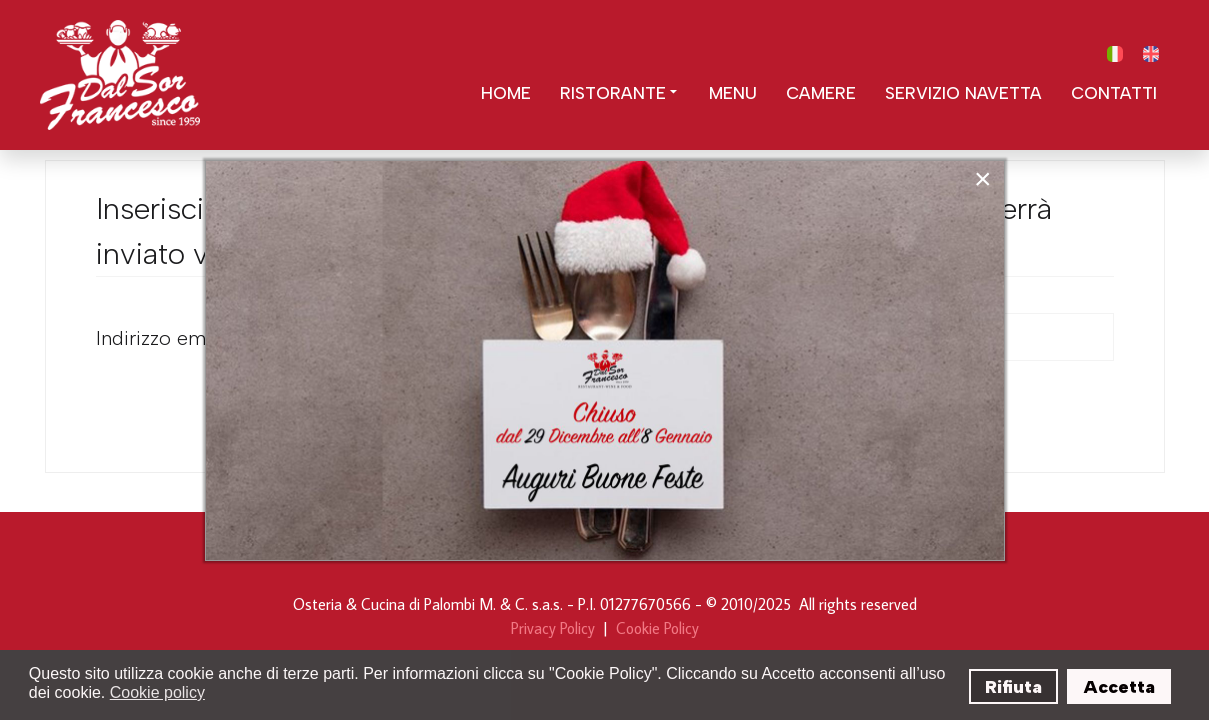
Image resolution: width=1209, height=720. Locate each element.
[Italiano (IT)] (1115, 54)
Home (506, 93)
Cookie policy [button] (157, 692)
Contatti (1114, 93)
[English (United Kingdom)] (1151, 54)
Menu (733, 93)
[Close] (983, 179)
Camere (821, 93)
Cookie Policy (657, 628)
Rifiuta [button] (1013, 687)
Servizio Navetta (963, 93)
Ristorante (620, 93)
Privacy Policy (553, 628)
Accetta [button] (1119, 687)
